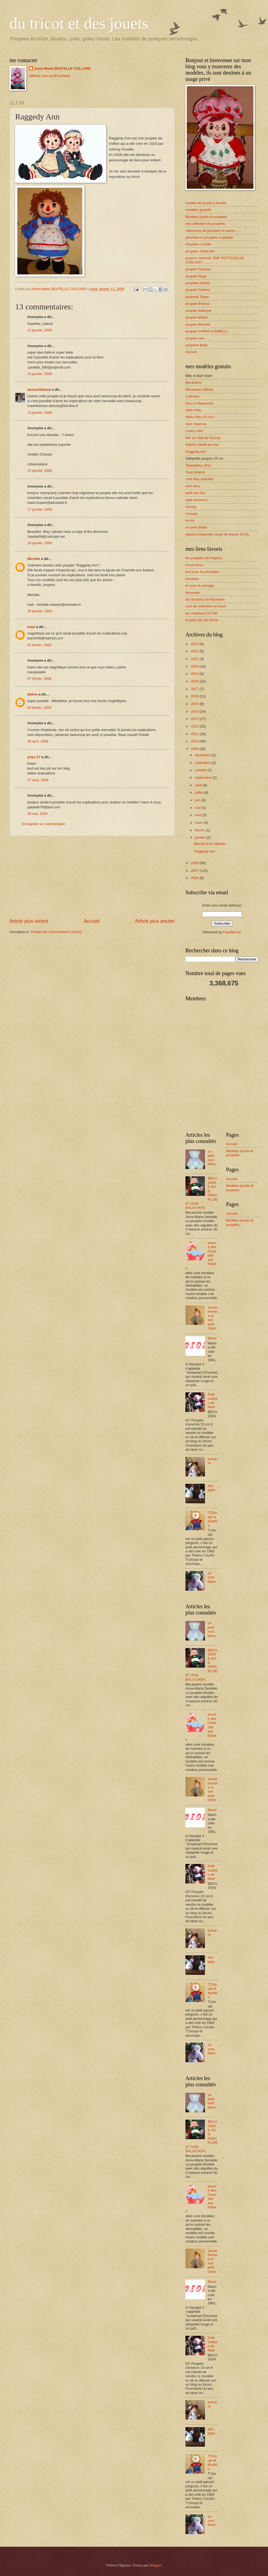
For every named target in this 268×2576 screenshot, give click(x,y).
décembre (203, 755)
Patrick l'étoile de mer (202, 445)
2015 (195, 704)
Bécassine (193, 382)
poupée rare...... (197, 338)
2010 (195, 741)
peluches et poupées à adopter (209, 237)
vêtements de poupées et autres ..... (213, 231)
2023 (195, 644)
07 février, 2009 (39, 679)
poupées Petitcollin (200, 251)
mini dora (192, 486)
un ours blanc (212, 1577)
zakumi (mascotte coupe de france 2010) (217, 534)
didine (32, 694)
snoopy (191, 507)
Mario (212, 1338)
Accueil (91, 921)
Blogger (156, 2565)
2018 (195, 681)
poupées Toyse (197, 297)
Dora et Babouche (199, 403)
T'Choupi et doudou (212, 1519)
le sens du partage (199, 586)
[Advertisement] (92, 877)
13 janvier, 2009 (39, 374)
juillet (199, 792)
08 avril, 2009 (37, 741)
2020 (195, 666)
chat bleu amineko (199, 479)
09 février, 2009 (39, 708)
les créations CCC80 (201, 613)
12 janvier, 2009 (39, 330)
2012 (195, 726)
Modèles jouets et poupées (206, 217)
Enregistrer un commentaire (43, 824)
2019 (195, 674)
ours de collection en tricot (205, 606)
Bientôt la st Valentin (209, 844)
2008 (195, 863)
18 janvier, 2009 (39, 543)
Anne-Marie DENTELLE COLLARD (62, 68)
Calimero (192, 396)
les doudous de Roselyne (205, 599)
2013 (195, 719)
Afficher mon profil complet (49, 76)
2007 (195, 871)
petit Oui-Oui (195, 493)
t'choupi (191, 514)
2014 (195, 711)
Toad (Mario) (195, 472)
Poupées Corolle (198, 244)
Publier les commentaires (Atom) (56, 932)
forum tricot (194, 565)
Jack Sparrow (196, 424)
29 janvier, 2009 (39, 611)
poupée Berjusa (197, 304)
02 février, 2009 (39, 645)
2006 (195, 878)
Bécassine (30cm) (199, 389)
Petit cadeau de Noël (212, 1400)
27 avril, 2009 (37, 780)
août (199, 785)
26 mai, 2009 (37, 814)
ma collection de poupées (205, 224)
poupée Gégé (196, 276)
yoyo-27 (34, 757)
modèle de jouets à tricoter (206, 203)
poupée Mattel (196, 317)
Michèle (33, 559)
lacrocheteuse (39, 389)
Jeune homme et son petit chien (212, 1317)
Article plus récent (28, 921)
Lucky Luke (194, 431)
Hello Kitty (193, 410)
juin (198, 800)
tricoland (192, 579)
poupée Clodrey (197, 290)
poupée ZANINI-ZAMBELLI (206, 331)
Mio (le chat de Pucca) (202, 438)
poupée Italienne (198, 311)
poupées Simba (197, 283)
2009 (195, 749)
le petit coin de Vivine (201, 620)
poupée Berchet (197, 324)
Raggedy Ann (195, 452)
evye (31, 627)
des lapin (211, 1488)
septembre (203, 778)
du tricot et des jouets (78, 23)
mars (199, 823)
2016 (195, 696)
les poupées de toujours (204, 558)
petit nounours (196, 500)
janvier (200, 837)
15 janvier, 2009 (39, 471)
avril (198, 815)
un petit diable (196, 527)
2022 (195, 651)
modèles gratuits (198, 210)
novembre (203, 763)
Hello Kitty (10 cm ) (200, 417)
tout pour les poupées (202, 572)
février (200, 830)
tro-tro (190, 520)
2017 (195, 689)
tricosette (192, 593)
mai (198, 808)
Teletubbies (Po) (198, 465)
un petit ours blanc (212, 1157)
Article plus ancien (155, 921)
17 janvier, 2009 (39, 509)
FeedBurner (232, 932)
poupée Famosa (198, 269)
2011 (195, 734)
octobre (201, 770)
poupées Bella (196, 345)
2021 (195, 659)
